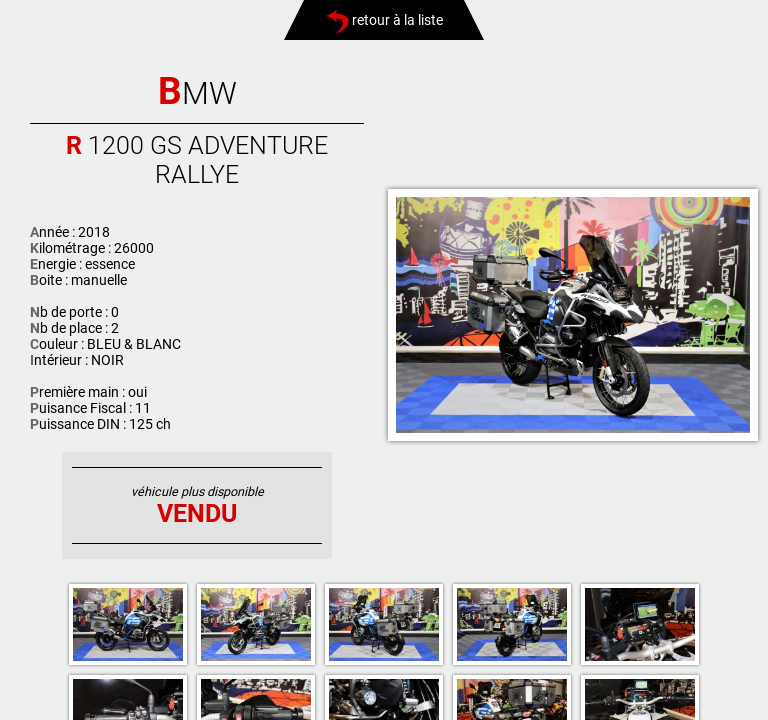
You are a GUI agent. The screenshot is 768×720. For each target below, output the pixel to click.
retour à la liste (384, 20)
